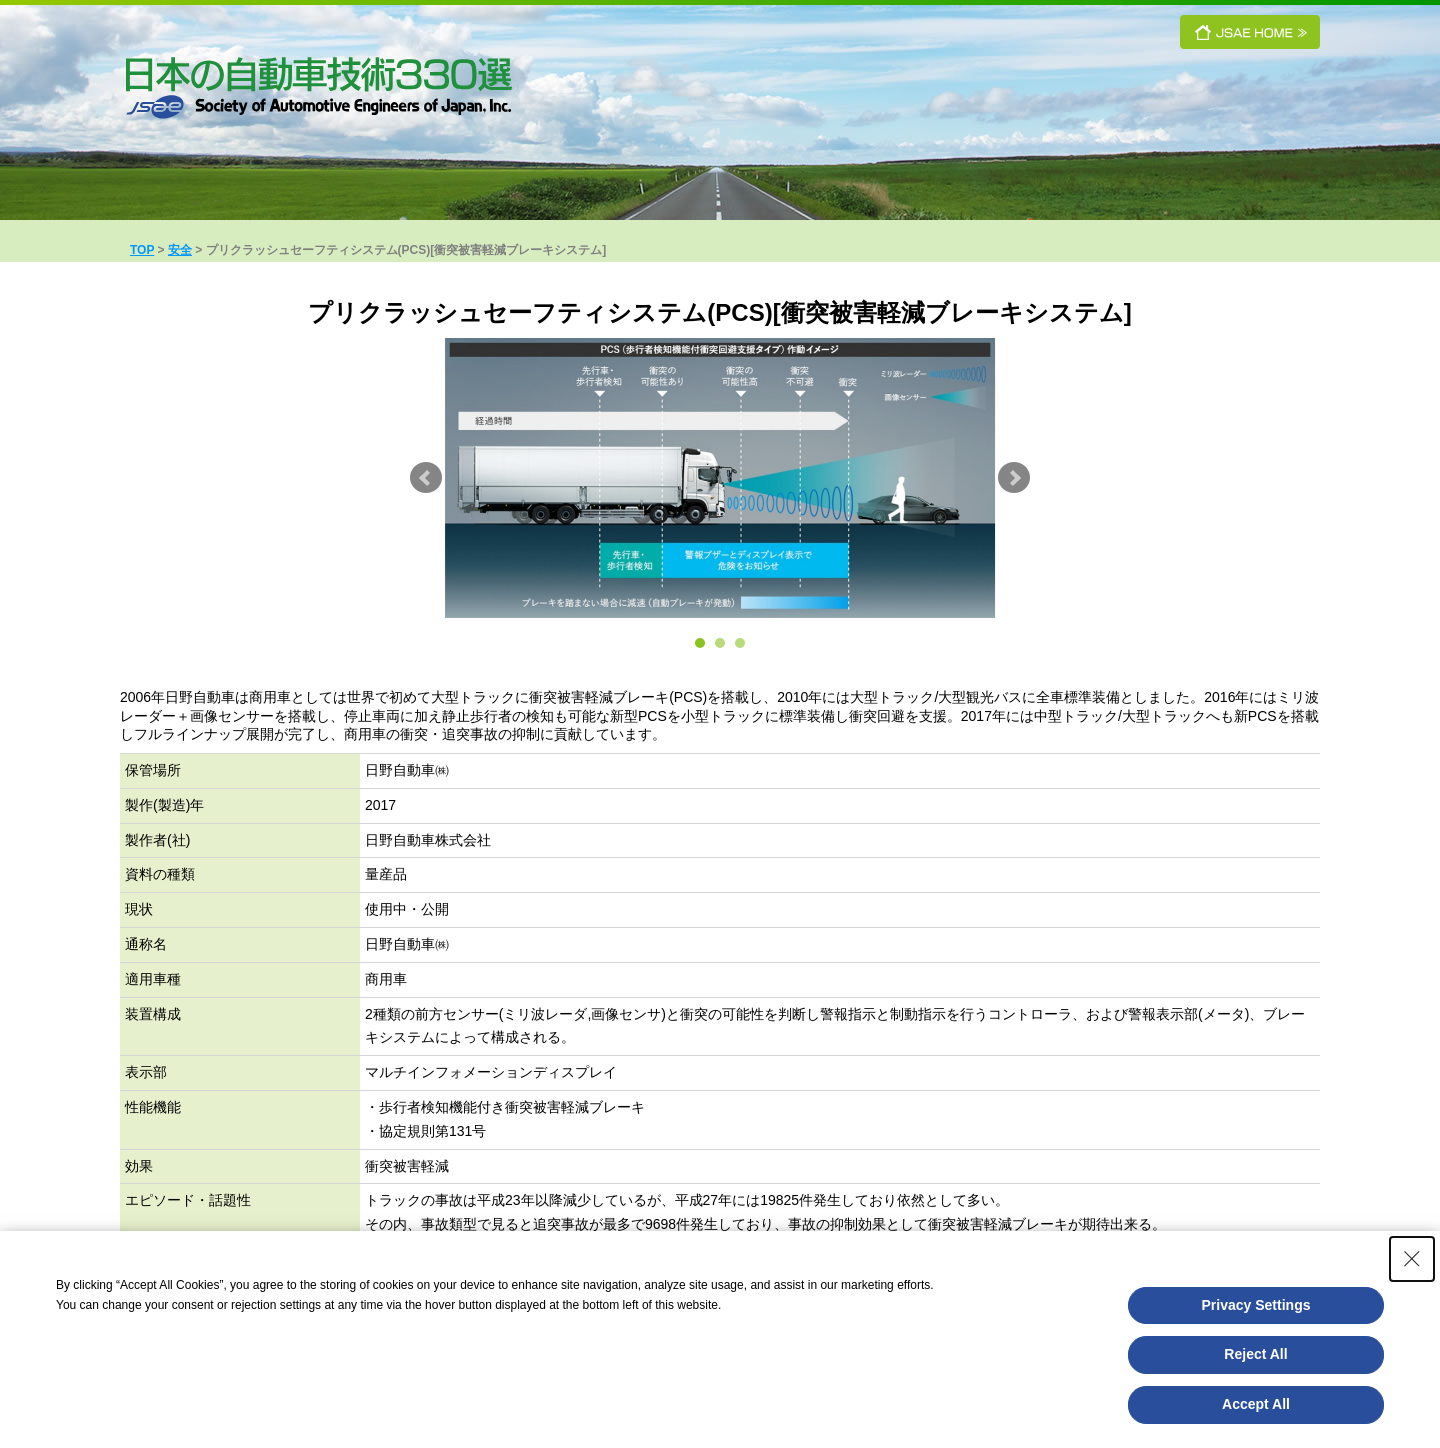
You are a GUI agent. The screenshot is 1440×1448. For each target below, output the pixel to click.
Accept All (1256, 1404)
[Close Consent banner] (1412, 1259)
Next (1014, 478)
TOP (142, 250)
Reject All (1255, 1354)
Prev (426, 478)
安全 (180, 250)
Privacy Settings (1256, 1305)
